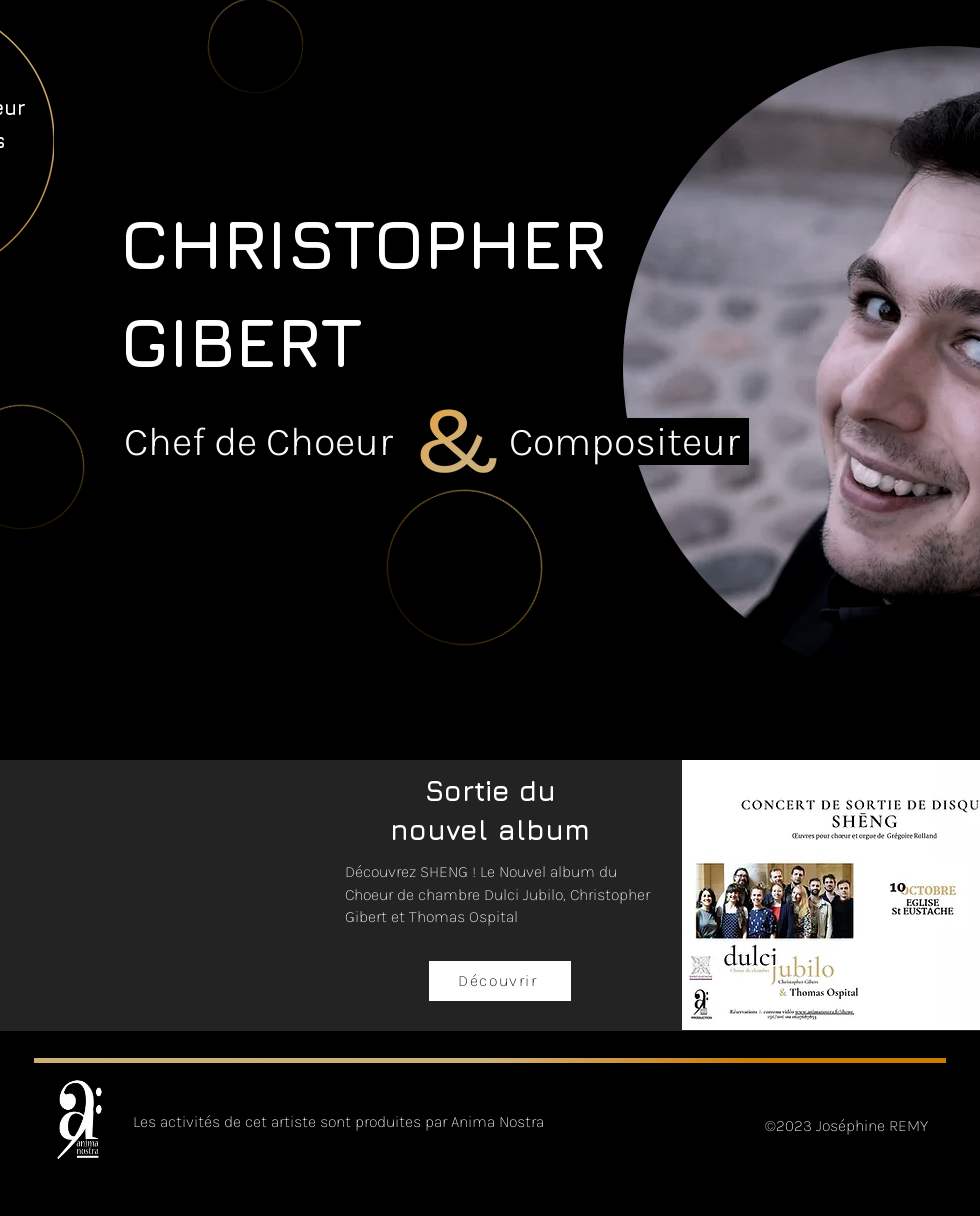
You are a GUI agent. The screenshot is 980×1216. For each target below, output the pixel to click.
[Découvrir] (500, 981)
